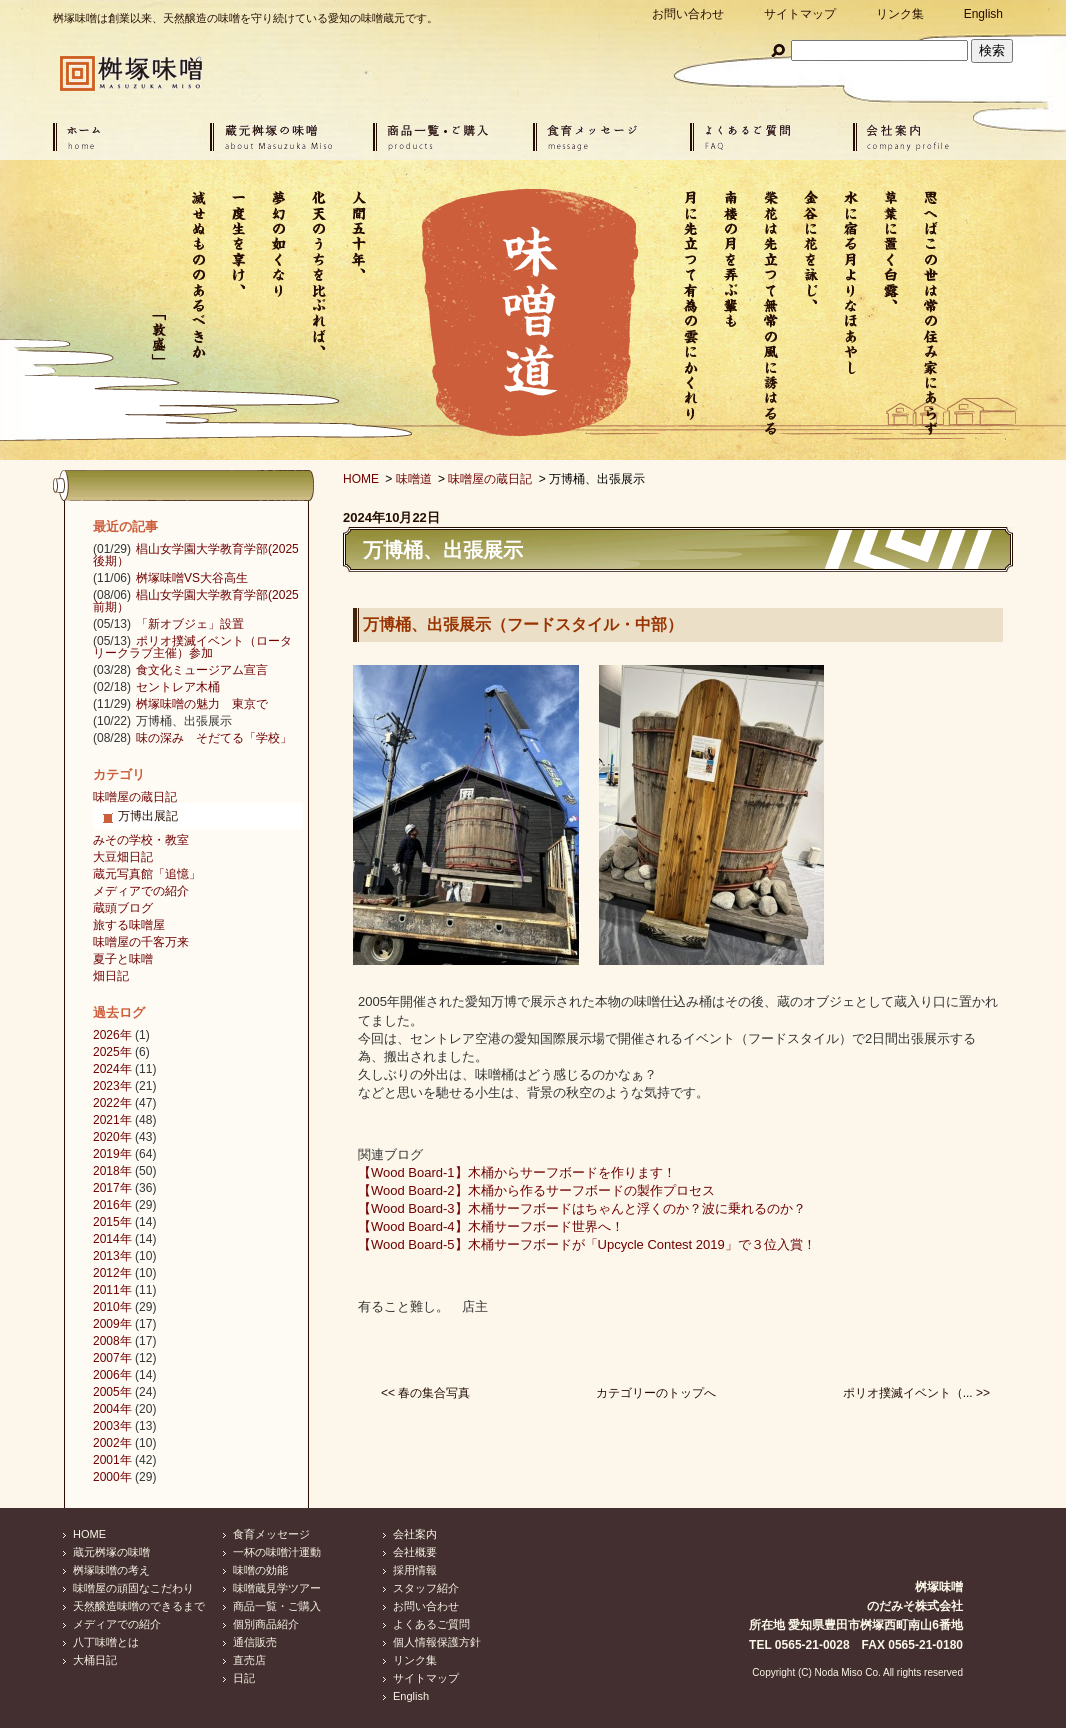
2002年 (112, 1443)
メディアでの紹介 (141, 891)
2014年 (112, 1239)
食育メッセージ (271, 1534)
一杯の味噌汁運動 (277, 1552)
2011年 (112, 1290)
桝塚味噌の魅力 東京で (202, 704)
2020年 (112, 1137)
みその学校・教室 (141, 840)
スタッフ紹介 (426, 1588)
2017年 (112, 1188)
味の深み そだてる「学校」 (214, 738)
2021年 (112, 1120)
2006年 (112, 1375)
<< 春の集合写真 (425, 1393)
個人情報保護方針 (437, 1642)
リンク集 (900, 14)
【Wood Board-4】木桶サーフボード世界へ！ (491, 1226)
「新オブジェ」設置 (190, 624)
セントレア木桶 (178, 687)
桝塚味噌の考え (111, 1570)
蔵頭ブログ (123, 908)
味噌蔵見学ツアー (277, 1588)
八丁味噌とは (106, 1642)
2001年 (112, 1460)
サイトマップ (800, 14)
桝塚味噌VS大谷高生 (192, 578)
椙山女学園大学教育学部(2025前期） (196, 601)
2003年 (112, 1426)
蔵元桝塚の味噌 (111, 1552)
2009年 (112, 1324)
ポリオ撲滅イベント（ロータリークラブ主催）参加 (192, 647)
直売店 (249, 1660)
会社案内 (415, 1534)
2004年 (112, 1409)
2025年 (112, 1052)
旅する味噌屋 (129, 925)
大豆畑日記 (123, 857)
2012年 (112, 1273)
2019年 (112, 1154)
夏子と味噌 (123, 959)
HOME (361, 479)
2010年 (112, 1307)
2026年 (112, 1035)
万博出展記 (148, 816)
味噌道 (414, 479)
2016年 (112, 1205)
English (983, 14)
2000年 (112, 1477)
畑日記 (111, 976)
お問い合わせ (688, 14)
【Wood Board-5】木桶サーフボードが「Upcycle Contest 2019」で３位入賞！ (587, 1244)
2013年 (112, 1256)
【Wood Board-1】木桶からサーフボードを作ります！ (517, 1172)
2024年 (112, 1069)
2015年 (112, 1222)
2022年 (112, 1103)
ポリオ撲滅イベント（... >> (916, 1393)
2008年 (112, 1341)
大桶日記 (95, 1660)
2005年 (112, 1392)
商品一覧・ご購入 (277, 1606)
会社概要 (415, 1552)
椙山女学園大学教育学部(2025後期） (196, 555)
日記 (244, 1678)
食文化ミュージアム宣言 (202, 670)
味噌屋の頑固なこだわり (133, 1588)
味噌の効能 (260, 1570)
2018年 (112, 1171)
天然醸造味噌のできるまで (139, 1606)
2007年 (112, 1358)
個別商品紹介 (266, 1624)
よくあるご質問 (431, 1624)
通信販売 (255, 1642)
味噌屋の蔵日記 (490, 479)
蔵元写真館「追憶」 (147, 874)
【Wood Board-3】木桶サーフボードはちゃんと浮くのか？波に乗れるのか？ (582, 1208)
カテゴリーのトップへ (656, 1393)
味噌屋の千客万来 (141, 942)
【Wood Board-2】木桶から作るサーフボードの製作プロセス (536, 1190)
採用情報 (415, 1570)
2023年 (112, 1086)
